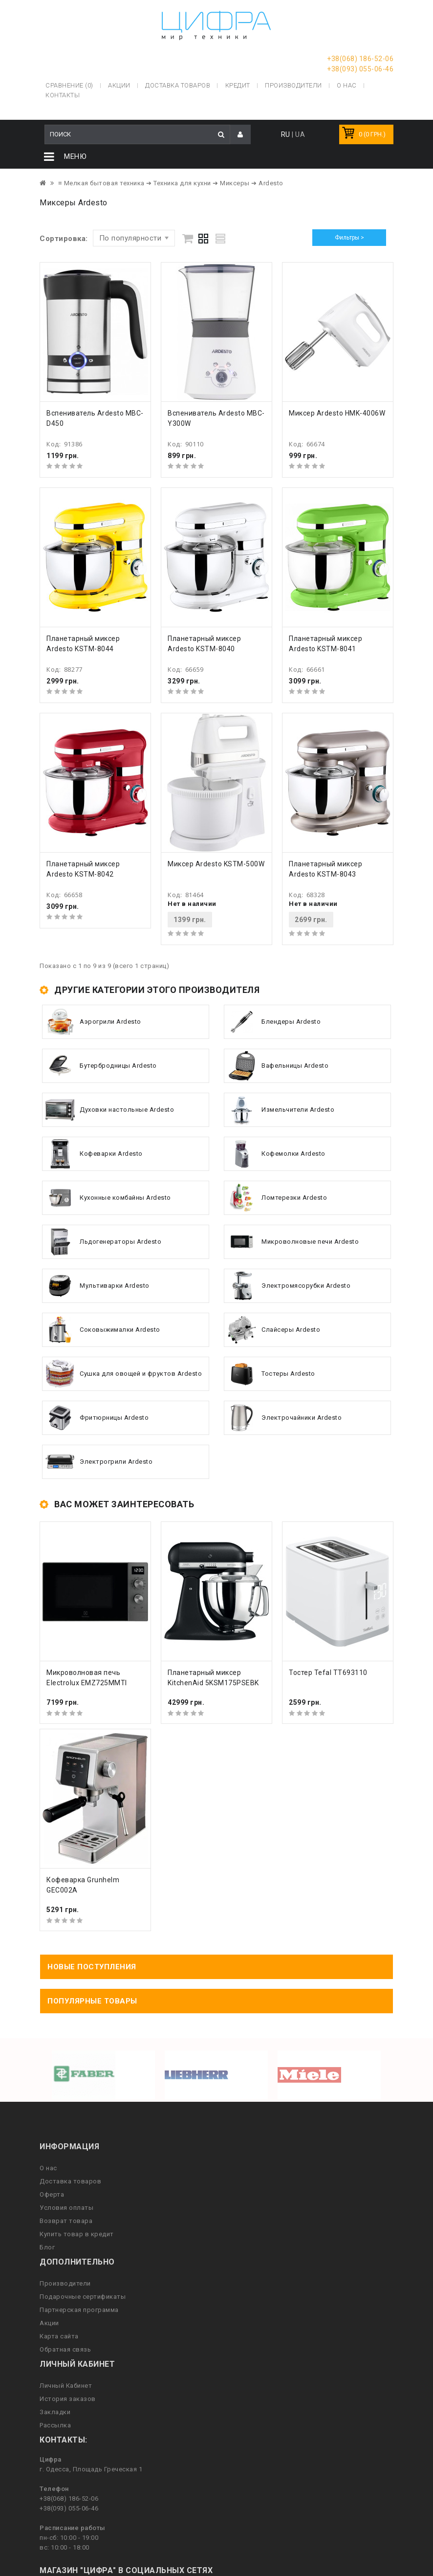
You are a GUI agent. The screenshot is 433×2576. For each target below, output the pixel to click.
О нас (48, 2168)
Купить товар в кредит (77, 2234)
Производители (293, 85)
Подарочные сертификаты (83, 2296)
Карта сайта (59, 2336)
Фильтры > (349, 237)
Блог (47, 2247)
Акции (49, 2323)
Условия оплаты (66, 2207)
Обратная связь (65, 2349)
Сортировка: (64, 238)
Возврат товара (66, 2220)
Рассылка (55, 2425)
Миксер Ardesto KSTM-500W (216, 864)
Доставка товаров (70, 2181)
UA (300, 134)
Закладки (55, 2412)
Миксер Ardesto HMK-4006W (337, 413)
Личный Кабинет (66, 2385)
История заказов (68, 2398)
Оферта (52, 2194)
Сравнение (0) (69, 85)
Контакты (62, 95)
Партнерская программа (79, 2309)
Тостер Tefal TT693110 (328, 1672)
